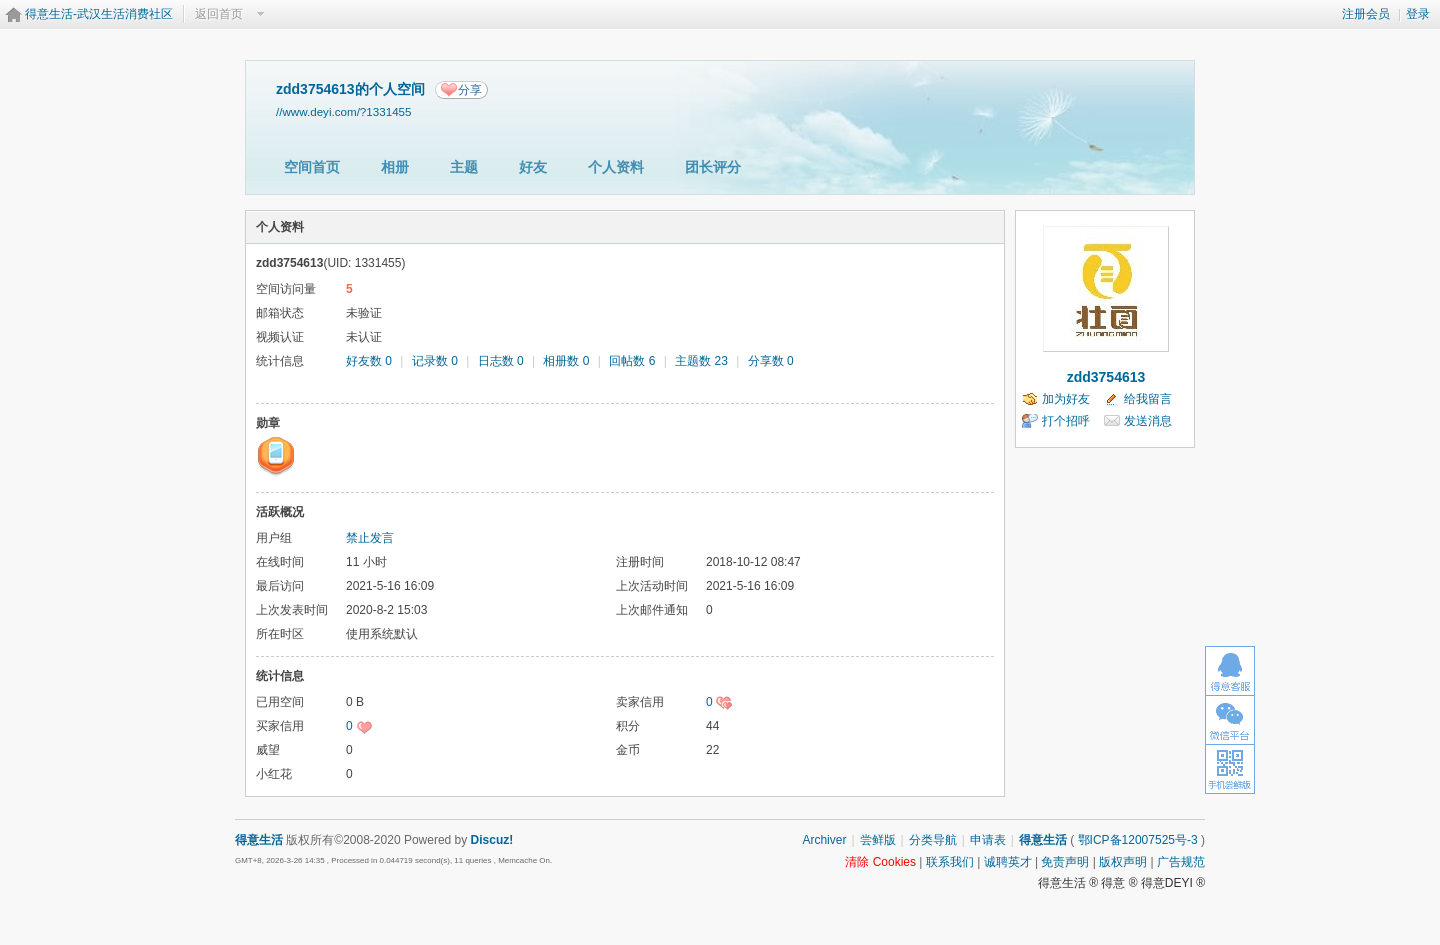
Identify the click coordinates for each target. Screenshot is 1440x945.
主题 (464, 167)
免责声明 (1065, 862)
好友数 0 (369, 361)
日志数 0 (501, 361)
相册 (395, 167)
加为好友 (1066, 399)
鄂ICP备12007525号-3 (1138, 840)
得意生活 (1043, 840)
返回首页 (219, 14)
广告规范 (1181, 862)
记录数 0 (435, 361)
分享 (470, 90)
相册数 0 (566, 361)
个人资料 (616, 167)
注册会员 (1366, 14)
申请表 (988, 840)
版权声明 (1123, 862)
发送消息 (1148, 421)
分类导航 (933, 840)
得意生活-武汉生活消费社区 (99, 14)
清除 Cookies (880, 862)
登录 (1418, 14)
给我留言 (1148, 399)
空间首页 (312, 167)
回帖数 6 (632, 361)
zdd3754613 (1106, 377)
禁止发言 (370, 538)
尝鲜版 (878, 840)
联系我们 (950, 862)
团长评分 (713, 167)
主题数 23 (701, 361)
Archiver (824, 840)
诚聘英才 (1008, 862)
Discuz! (492, 840)
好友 (533, 167)
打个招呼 (1066, 421)
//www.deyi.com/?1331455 (344, 111)
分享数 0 (771, 361)
